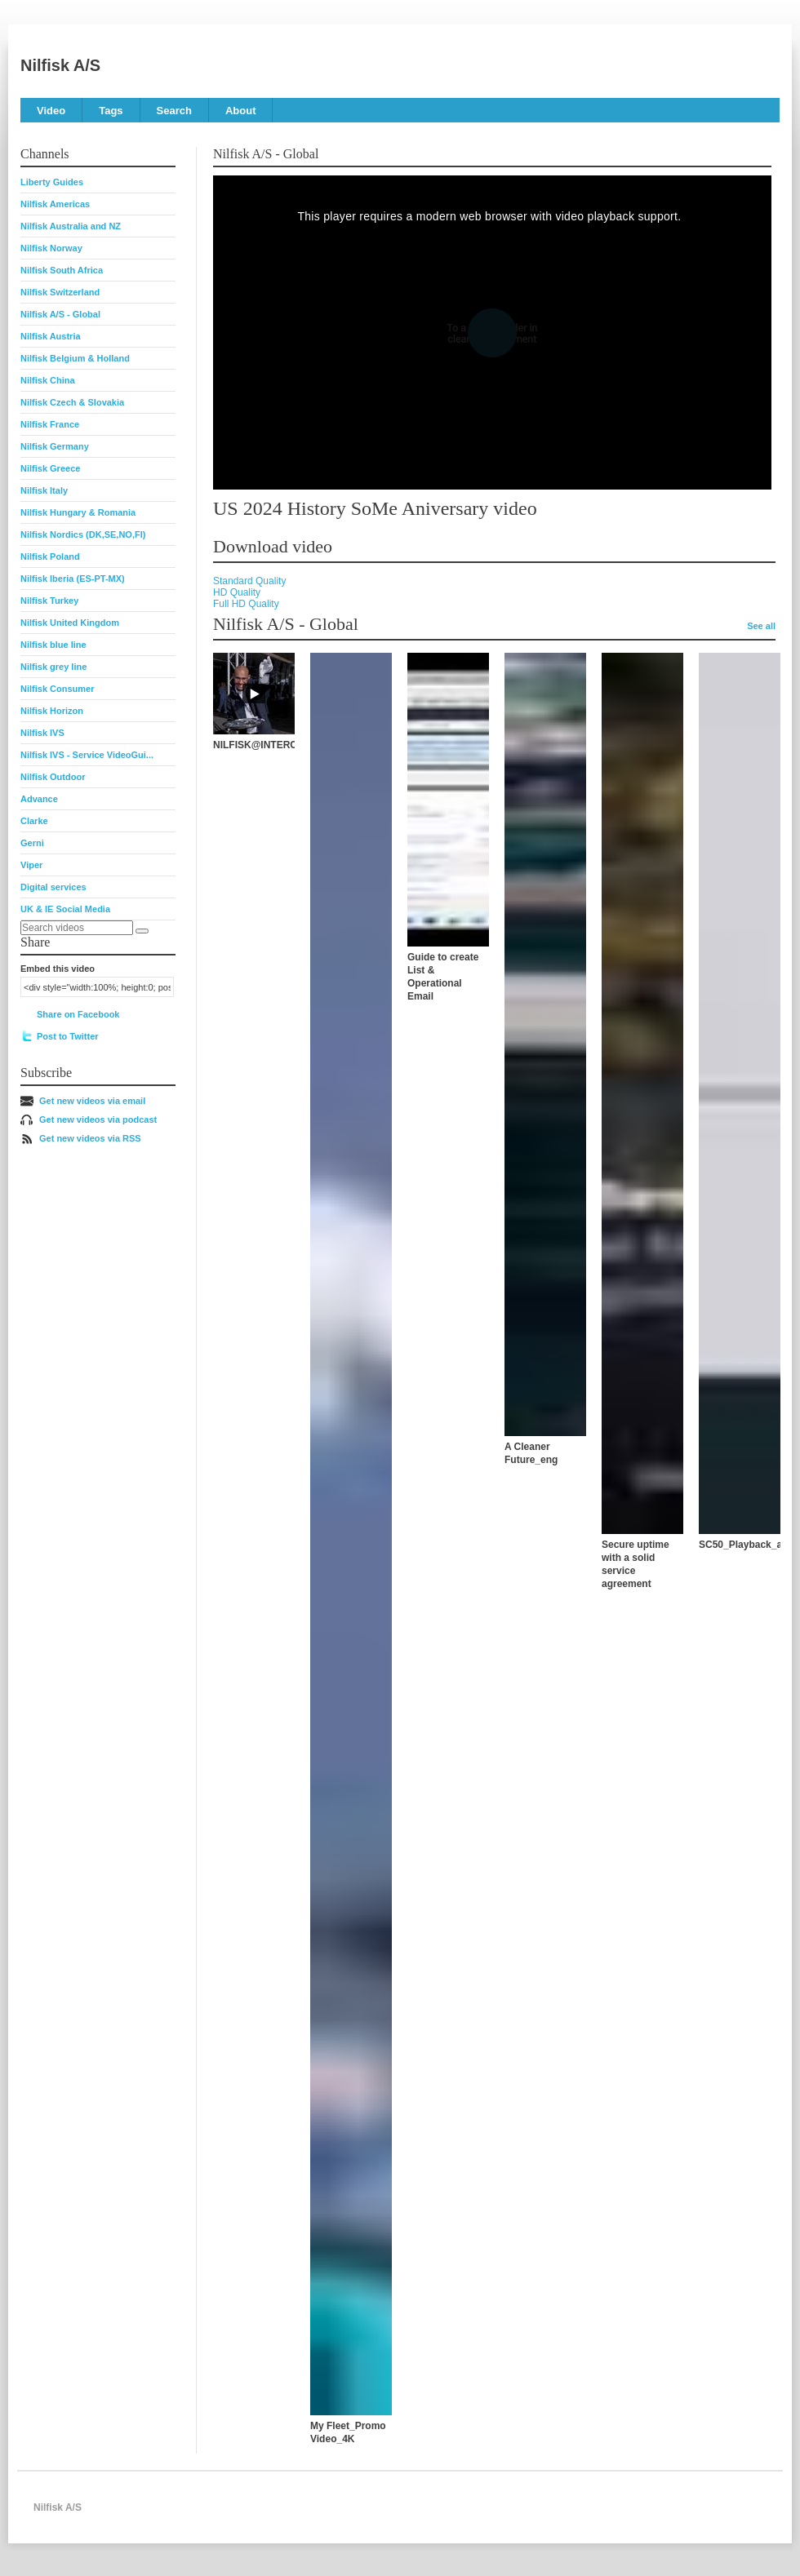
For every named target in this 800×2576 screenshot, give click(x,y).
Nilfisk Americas (55, 204)
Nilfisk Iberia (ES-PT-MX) (72, 578)
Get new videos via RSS (90, 1138)
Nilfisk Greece (50, 468)
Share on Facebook (78, 1014)
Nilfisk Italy (44, 490)
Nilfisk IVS (42, 733)
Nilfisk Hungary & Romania (78, 512)
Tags (110, 110)
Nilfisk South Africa (61, 270)
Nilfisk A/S (60, 65)
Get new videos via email (92, 1101)
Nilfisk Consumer (57, 689)
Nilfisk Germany (54, 446)
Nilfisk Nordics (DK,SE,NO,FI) (82, 534)
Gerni (32, 843)
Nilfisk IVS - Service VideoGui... (86, 755)
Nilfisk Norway (51, 248)
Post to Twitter (68, 1036)
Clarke (34, 821)
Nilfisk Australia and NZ (70, 226)
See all (761, 626)
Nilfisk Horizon (51, 711)
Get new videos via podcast (98, 1119)
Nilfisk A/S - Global (60, 314)
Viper (31, 865)
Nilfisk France (49, 424)
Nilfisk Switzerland (60, 292)
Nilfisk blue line (53, 645)
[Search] (142, 931)
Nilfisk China (47, 380)
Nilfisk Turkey (49, 600)
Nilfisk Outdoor (52, 777)
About (240, 110)
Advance (39, 799)
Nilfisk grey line (53, 667)
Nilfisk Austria (50, 336)
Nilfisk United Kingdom (69, 622)
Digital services (53, 887)
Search (174, 110)
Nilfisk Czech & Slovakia (72, 402)
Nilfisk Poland (50, 556)
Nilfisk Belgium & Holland (75, 358)
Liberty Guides (51, 182)
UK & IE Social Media (65, 909)
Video (51, 110)
